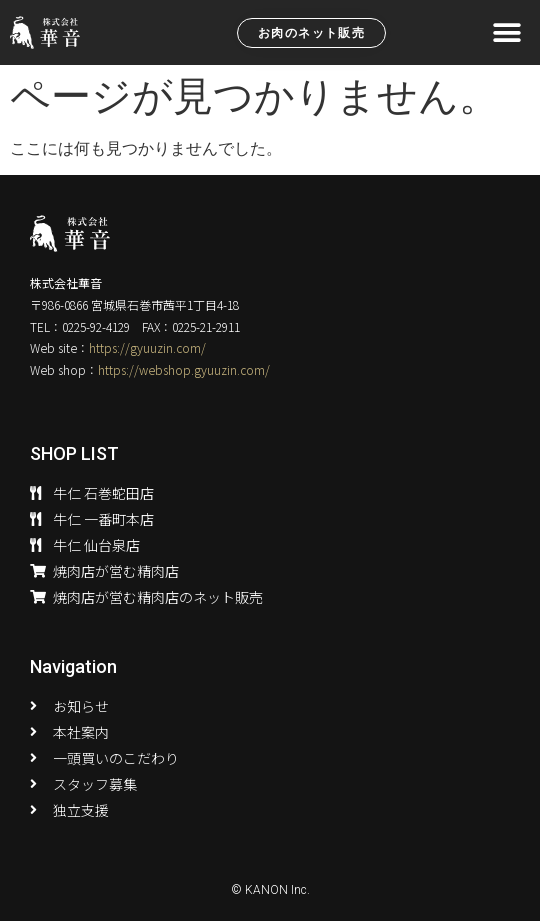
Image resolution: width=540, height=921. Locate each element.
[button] (507, 32)
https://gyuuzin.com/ (147, 347)
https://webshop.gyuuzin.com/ (184, 369)
